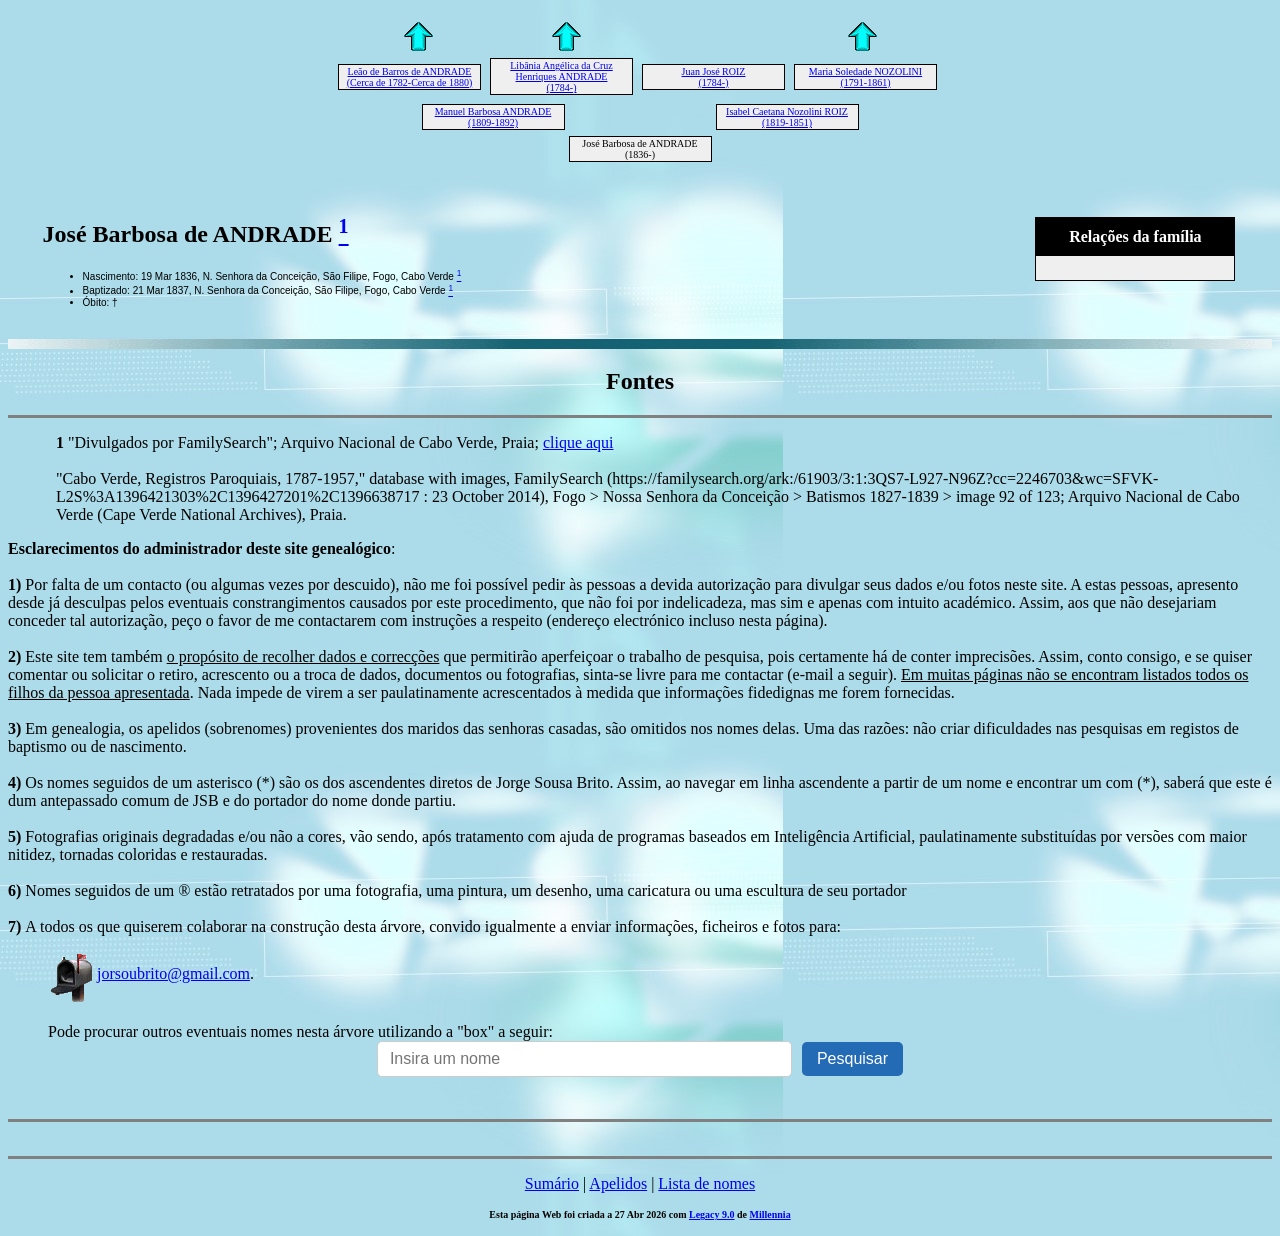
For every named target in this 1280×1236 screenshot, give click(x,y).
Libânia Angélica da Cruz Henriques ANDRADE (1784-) (561, 76)
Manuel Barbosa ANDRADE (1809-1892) (493, 117)
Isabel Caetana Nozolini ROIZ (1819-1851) (787, 117)
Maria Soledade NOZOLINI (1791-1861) (865, 77)
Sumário (552, 1183)
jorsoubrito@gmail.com (149, 973)
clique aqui (578, 442)
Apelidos (618, 1183)
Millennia (770, 1214)
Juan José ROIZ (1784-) (714, 77)
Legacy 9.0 (712, 1214)
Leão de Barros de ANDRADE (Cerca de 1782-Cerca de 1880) (410, 77)
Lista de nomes (706, 1183)
